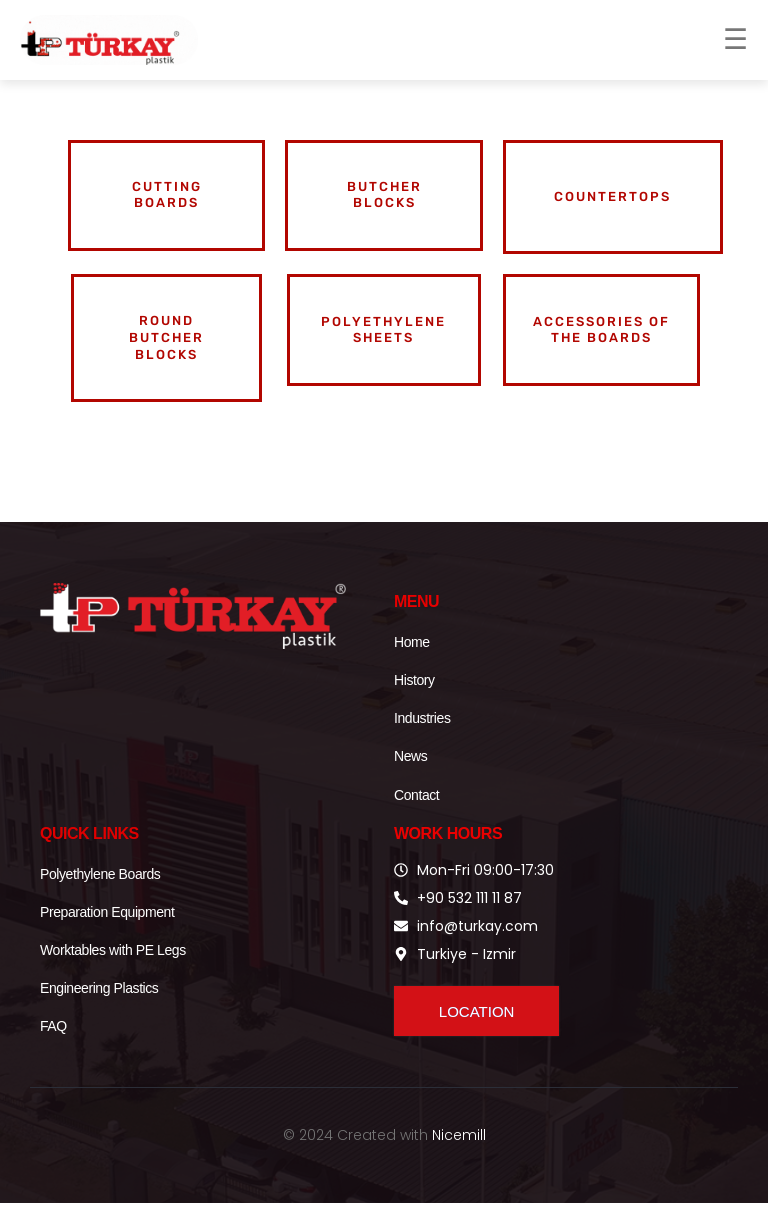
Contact (416, 812)
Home (412, 659)
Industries (422, 736)
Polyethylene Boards (100, 891)
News (410, 774)
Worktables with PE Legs (113, 967)
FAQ (53, 1044)
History (414, 698)
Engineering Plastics (99, 1006)
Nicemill (459, 1152)
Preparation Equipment (107, 929)
